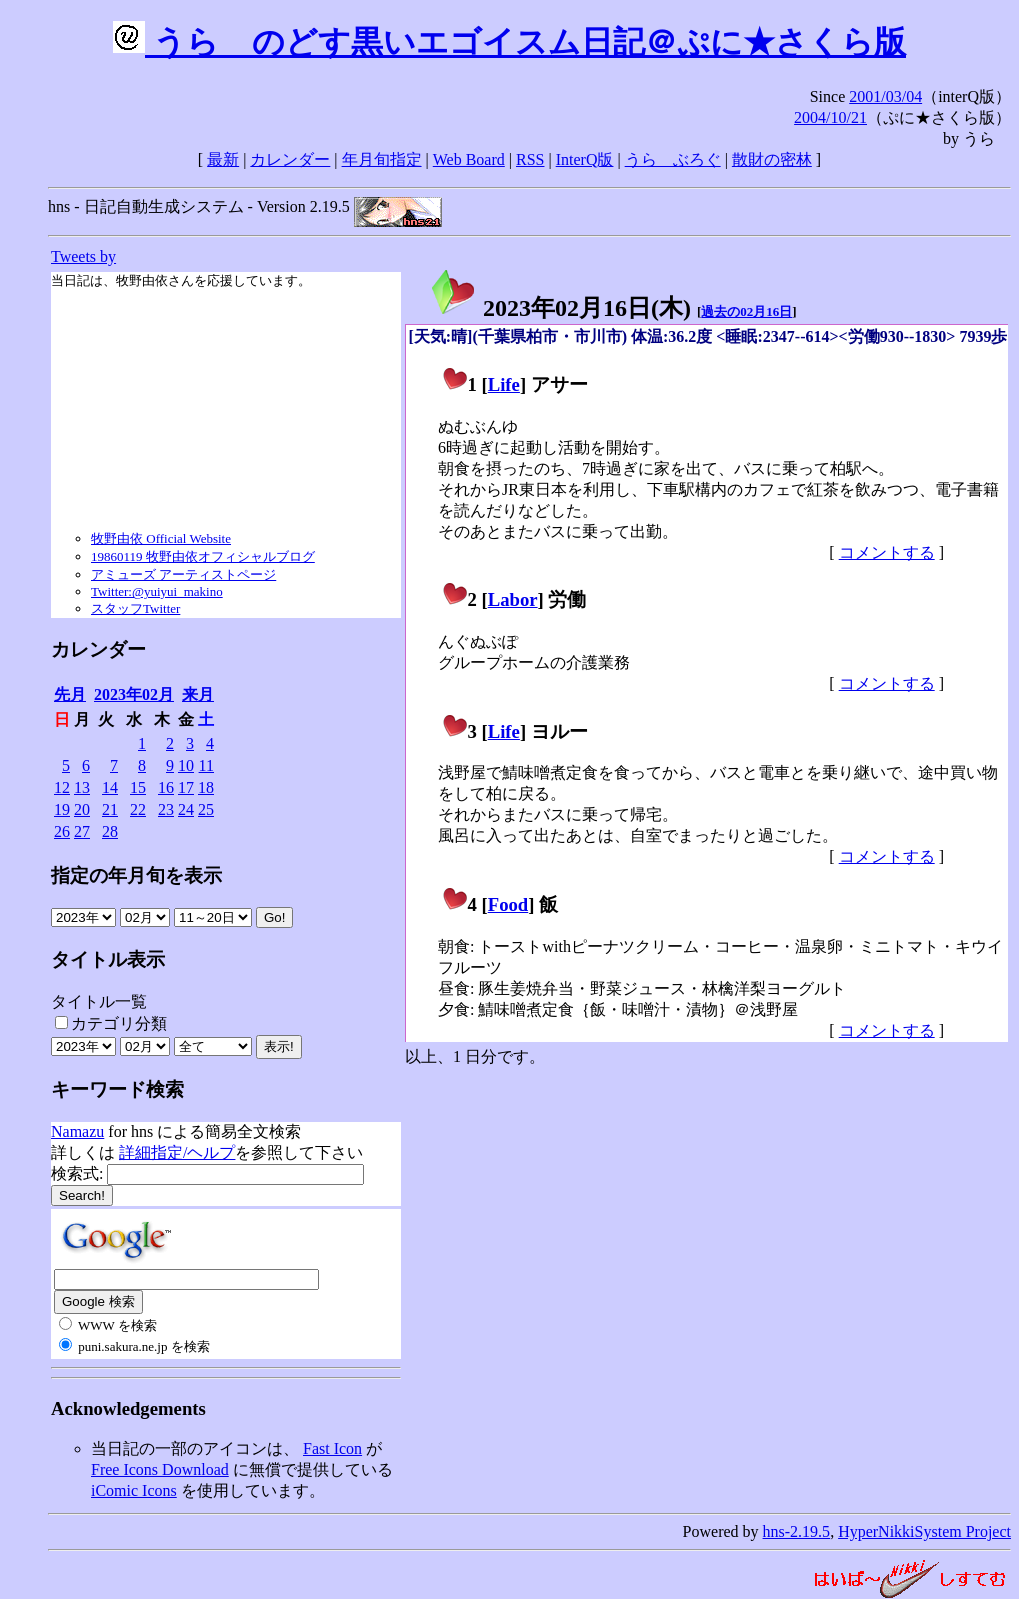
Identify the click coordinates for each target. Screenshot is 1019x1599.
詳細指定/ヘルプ (177, 1152)
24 (186, 809)
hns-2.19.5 (797, 1531)
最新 (223, 159)
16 (166, 787)
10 (186, 765)
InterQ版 (585, 159)
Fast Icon (332, 1448)
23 (166, 809)
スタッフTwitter (135, 608)
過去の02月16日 (746, 311)
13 (82, 787)
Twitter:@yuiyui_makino (157, 591)
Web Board (469, 159)
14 (110, 787)
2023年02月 (134, 694)
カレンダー (290, 159)
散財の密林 (772, 159)
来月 (198, 694)
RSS (530, 159)
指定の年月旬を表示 (136, 875)
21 (110, 809)
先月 (70, 694)
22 (138, 809)
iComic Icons (134, 1490)
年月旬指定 (382, 159)
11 (206, 765)
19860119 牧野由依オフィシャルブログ (203, 556)
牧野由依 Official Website (161, 538)
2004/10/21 (830, 117)
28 (110, 831)
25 (206, 809)
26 (62, 831)
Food (508, 904)
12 (62, 787)
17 (186, 787)
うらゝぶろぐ (673, 159)
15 (138, 787)
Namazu (77, 1131)
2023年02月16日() (560, 308)
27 (82, 831)
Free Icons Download (160, 1469)
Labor (513, 599)
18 (206, 787)
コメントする (887, 552)
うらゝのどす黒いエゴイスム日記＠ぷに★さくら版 (509, 42)
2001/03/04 (885, 96)
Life (504, 384)
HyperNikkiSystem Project (924, 1531)
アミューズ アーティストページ (183, 574)
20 (82, 809)
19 (62, 809)
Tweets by (83, 256)
